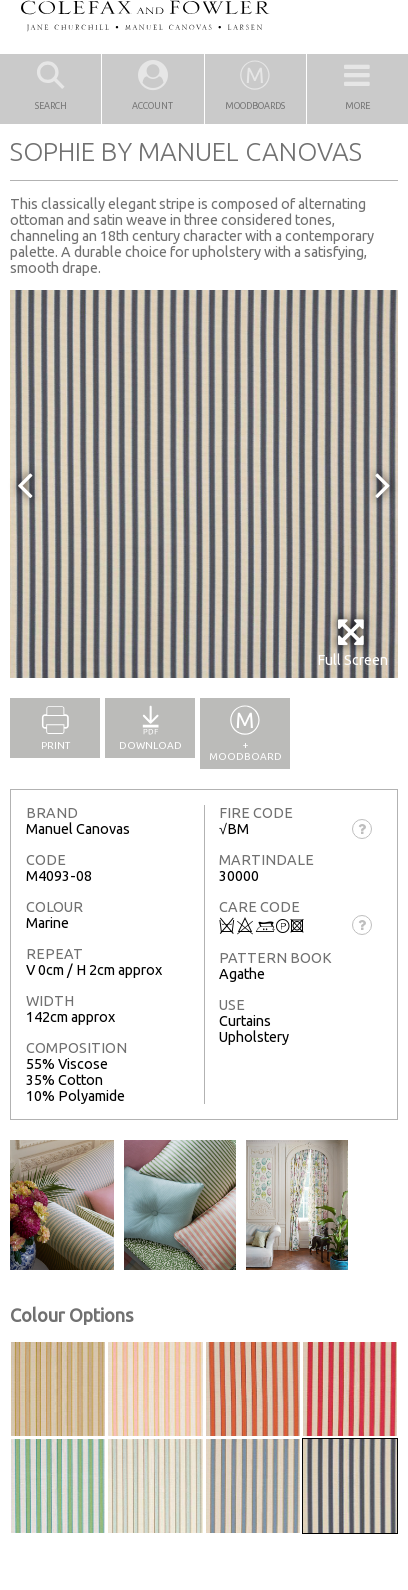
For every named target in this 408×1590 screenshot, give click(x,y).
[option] (204, 484)
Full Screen (352, 642)
